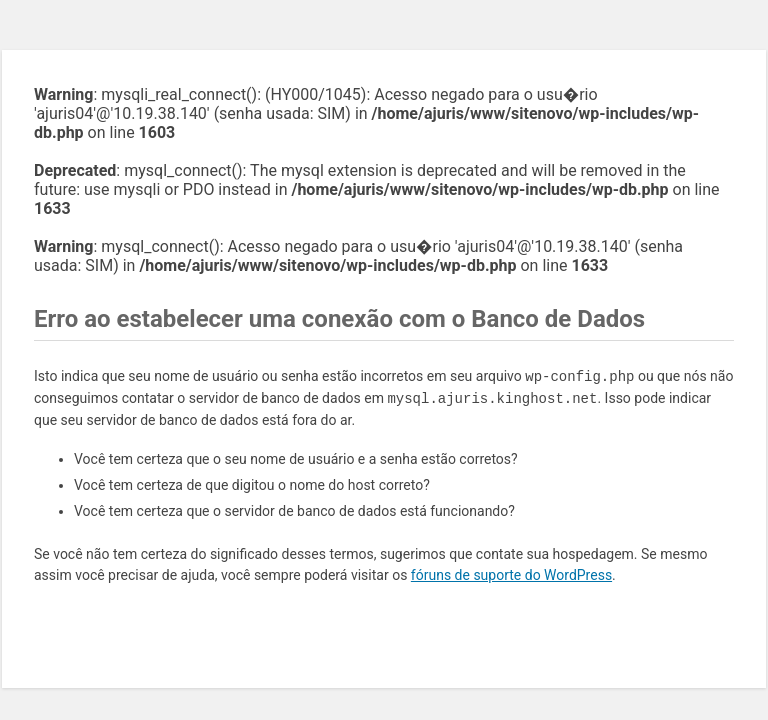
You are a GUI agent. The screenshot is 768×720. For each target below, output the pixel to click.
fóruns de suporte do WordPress (511, 575)
